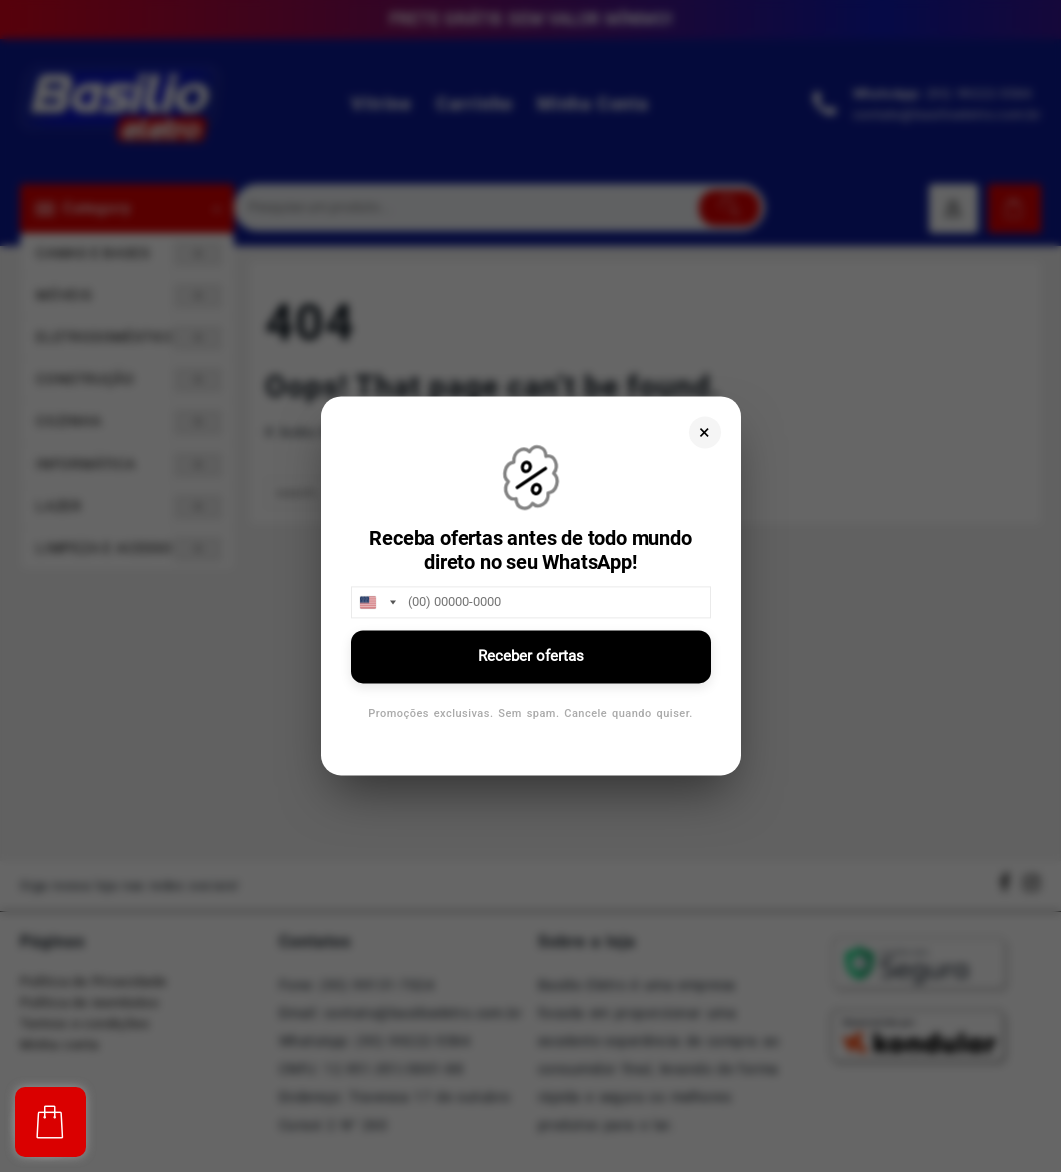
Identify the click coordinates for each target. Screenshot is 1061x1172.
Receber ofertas (531, 656)
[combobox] (377, 602)
